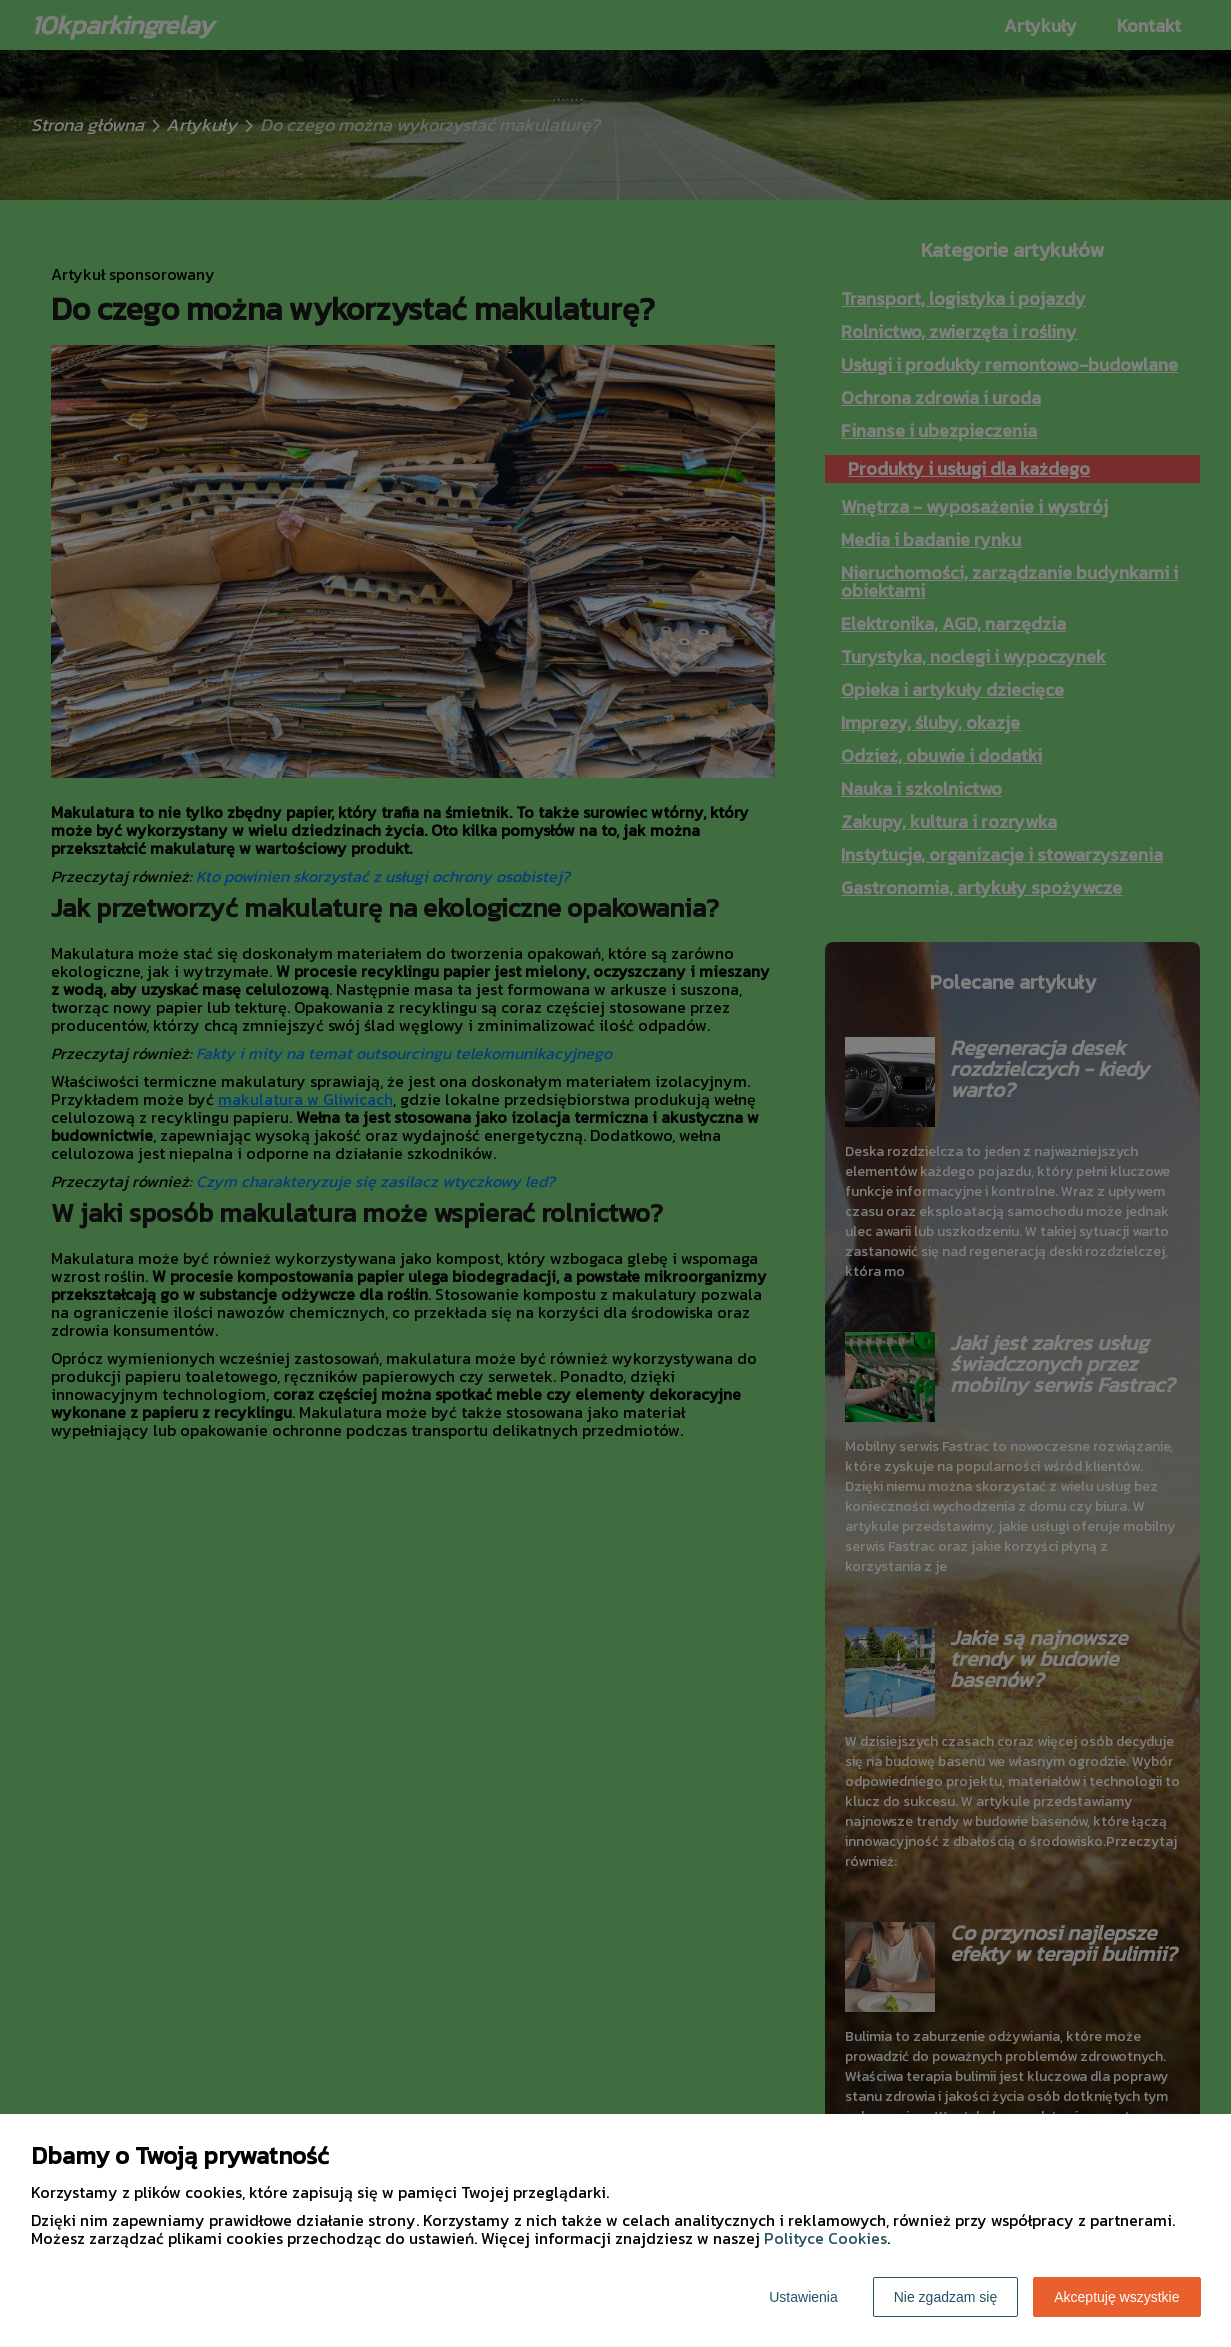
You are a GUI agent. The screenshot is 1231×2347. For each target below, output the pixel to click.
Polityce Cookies (825, 2238)
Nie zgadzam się (946, 2297)
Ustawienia (803, 2297)
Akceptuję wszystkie (1116, 2297)
